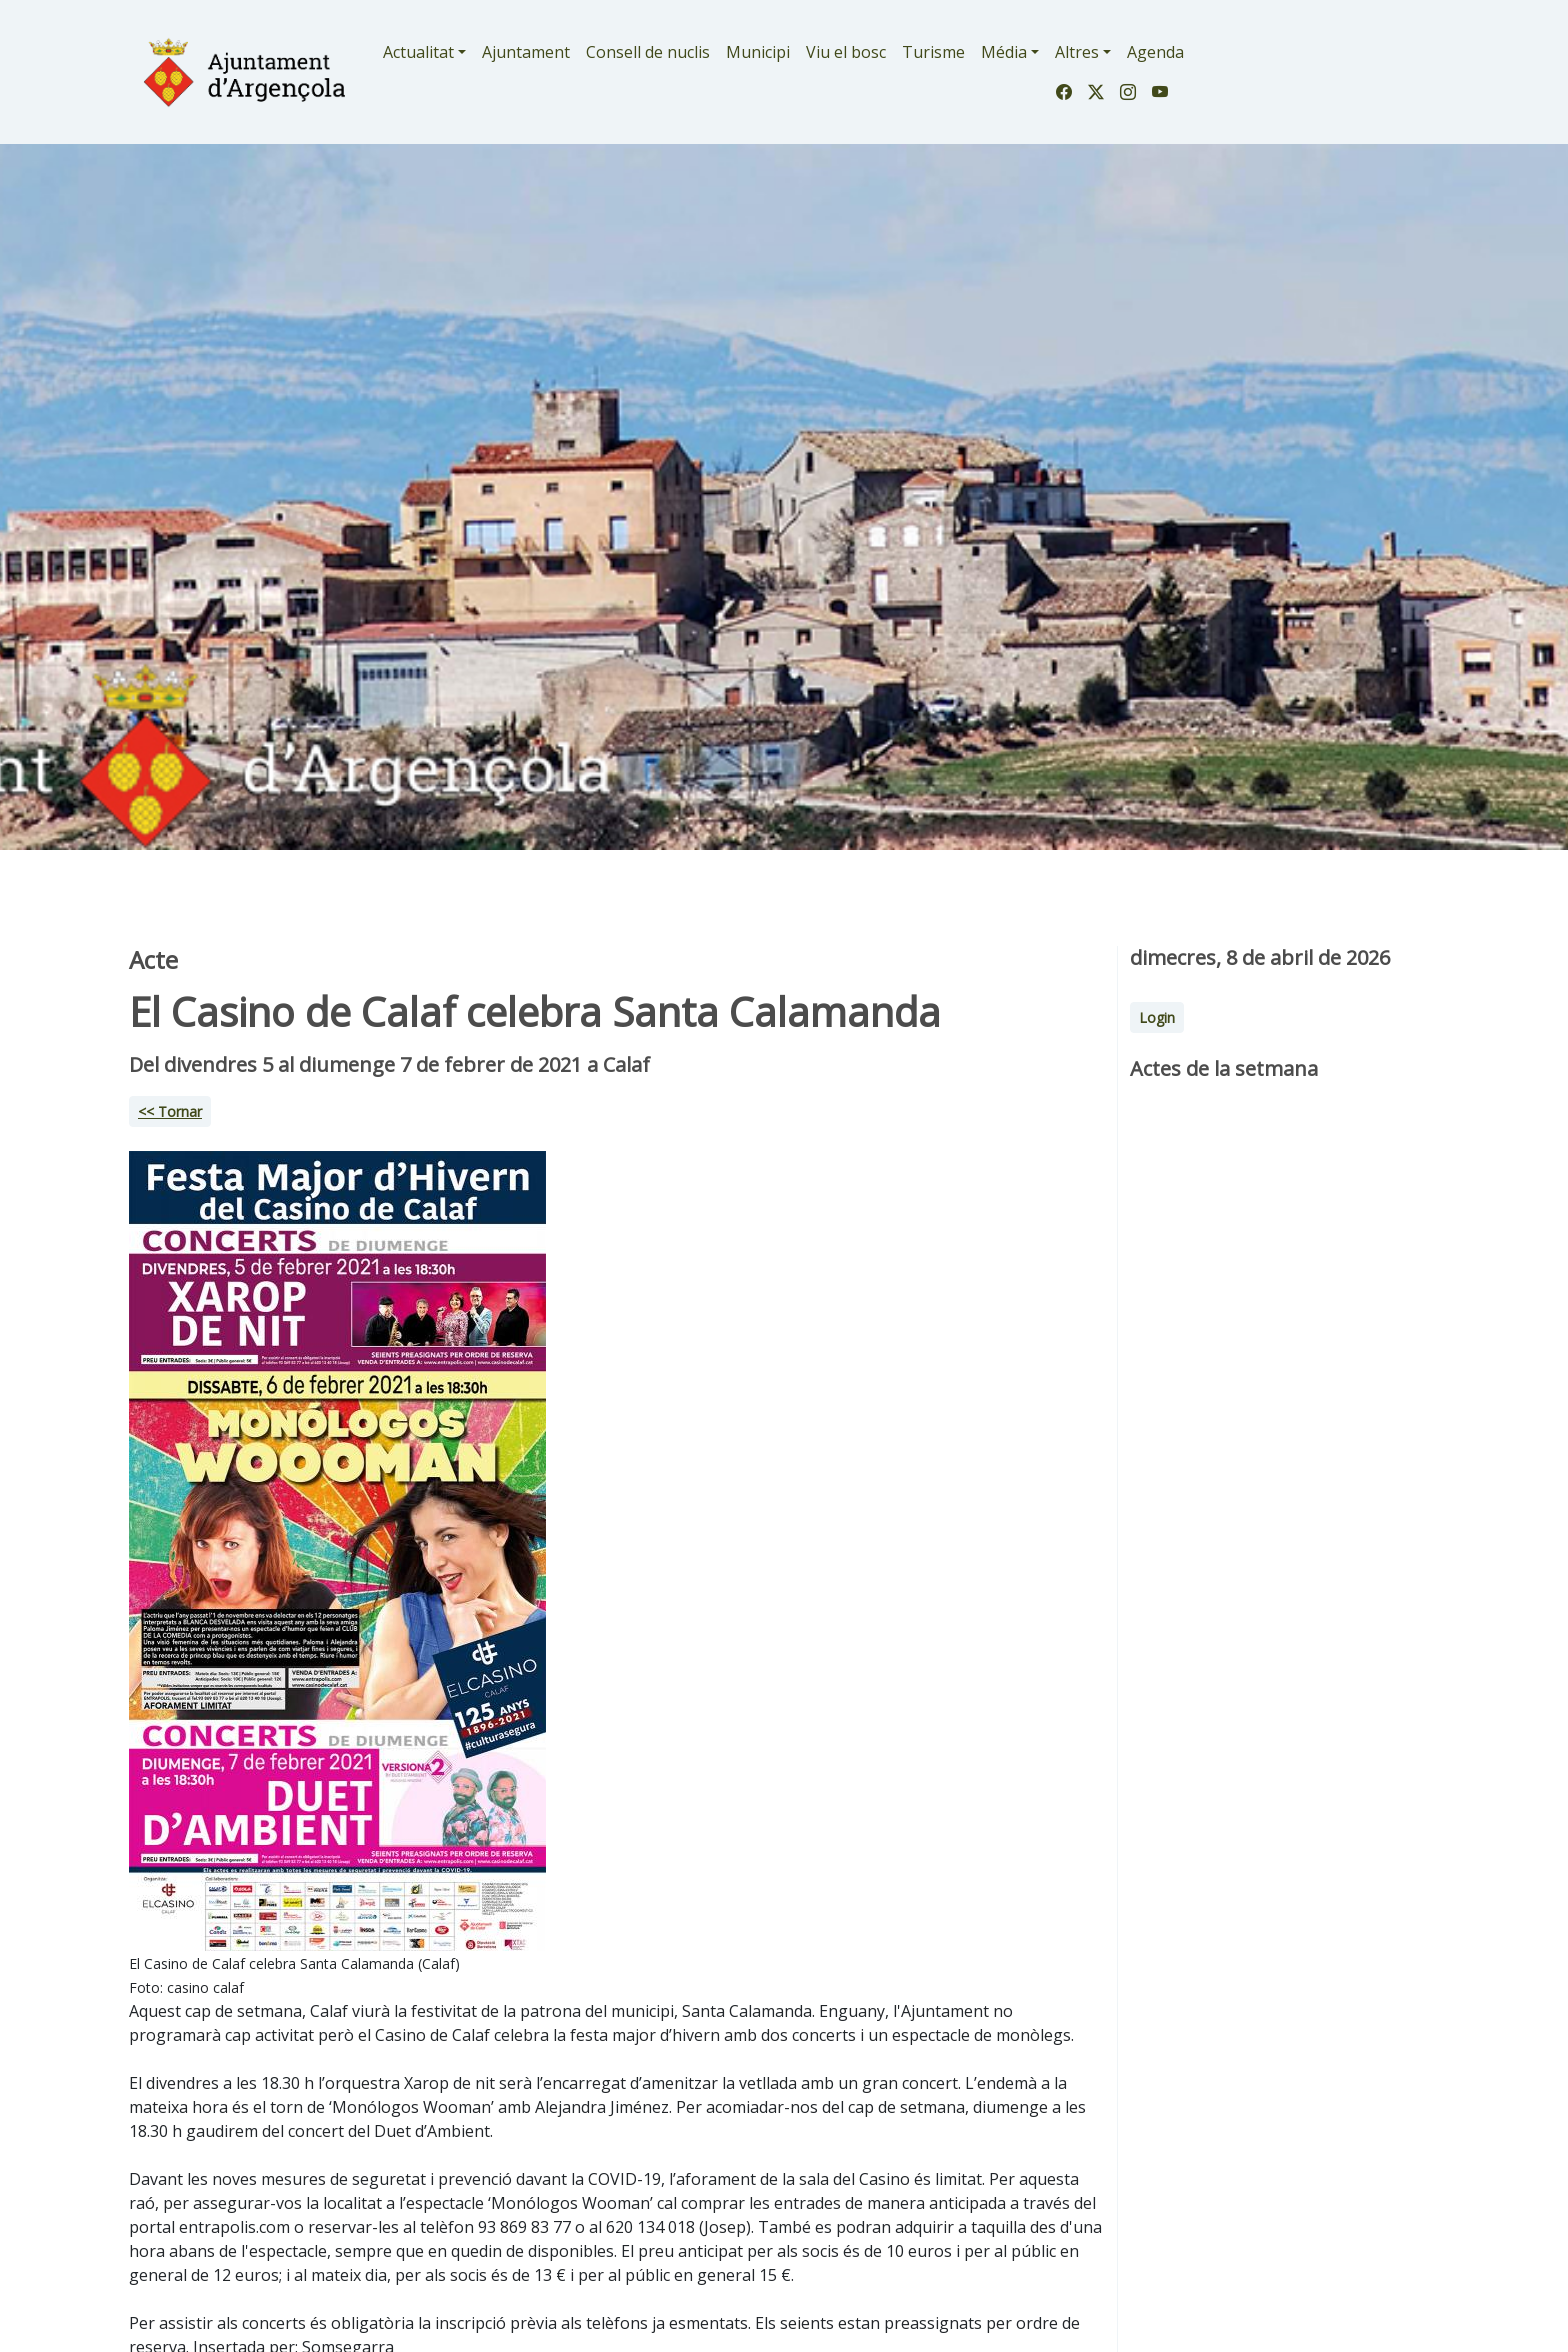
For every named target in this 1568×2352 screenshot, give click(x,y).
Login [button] (1157, 1017)
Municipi (758, 52)
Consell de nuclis (648, 52)
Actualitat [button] (418, 52)
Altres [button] (1077, 52)
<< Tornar (170, 1111)
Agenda (1155, 52)
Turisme (933, 52)
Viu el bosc (846, 52)
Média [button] (1004, 52)
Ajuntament (526, 52)
